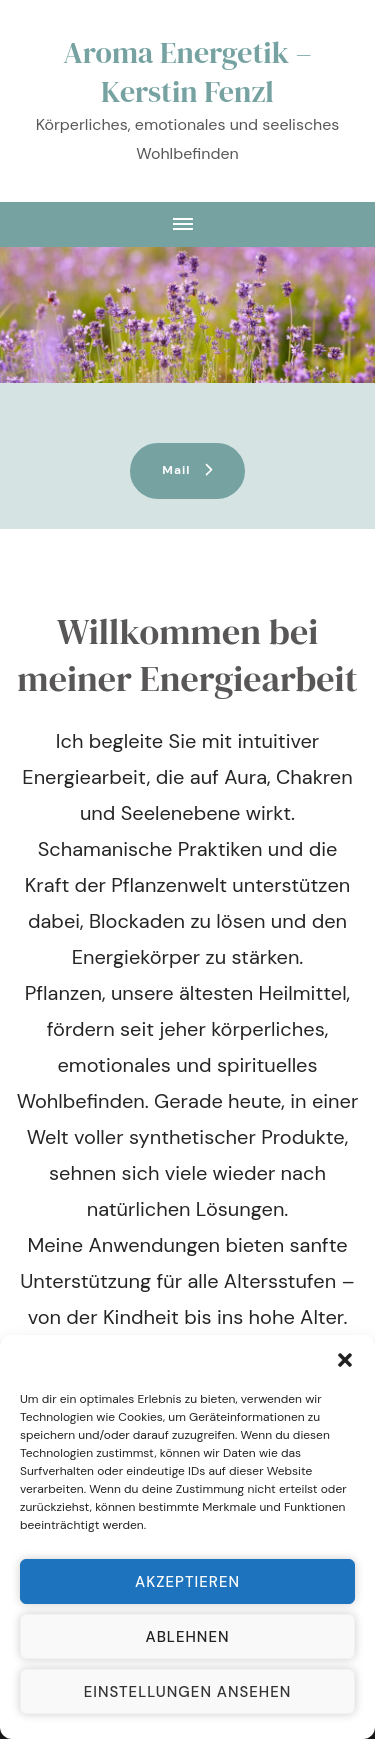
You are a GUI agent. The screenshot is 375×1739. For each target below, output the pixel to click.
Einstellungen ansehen (188, 1692)
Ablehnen (187, 1637)
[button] (345, 1360)
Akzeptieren (187, 1582)
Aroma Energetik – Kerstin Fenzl (187, 72)
